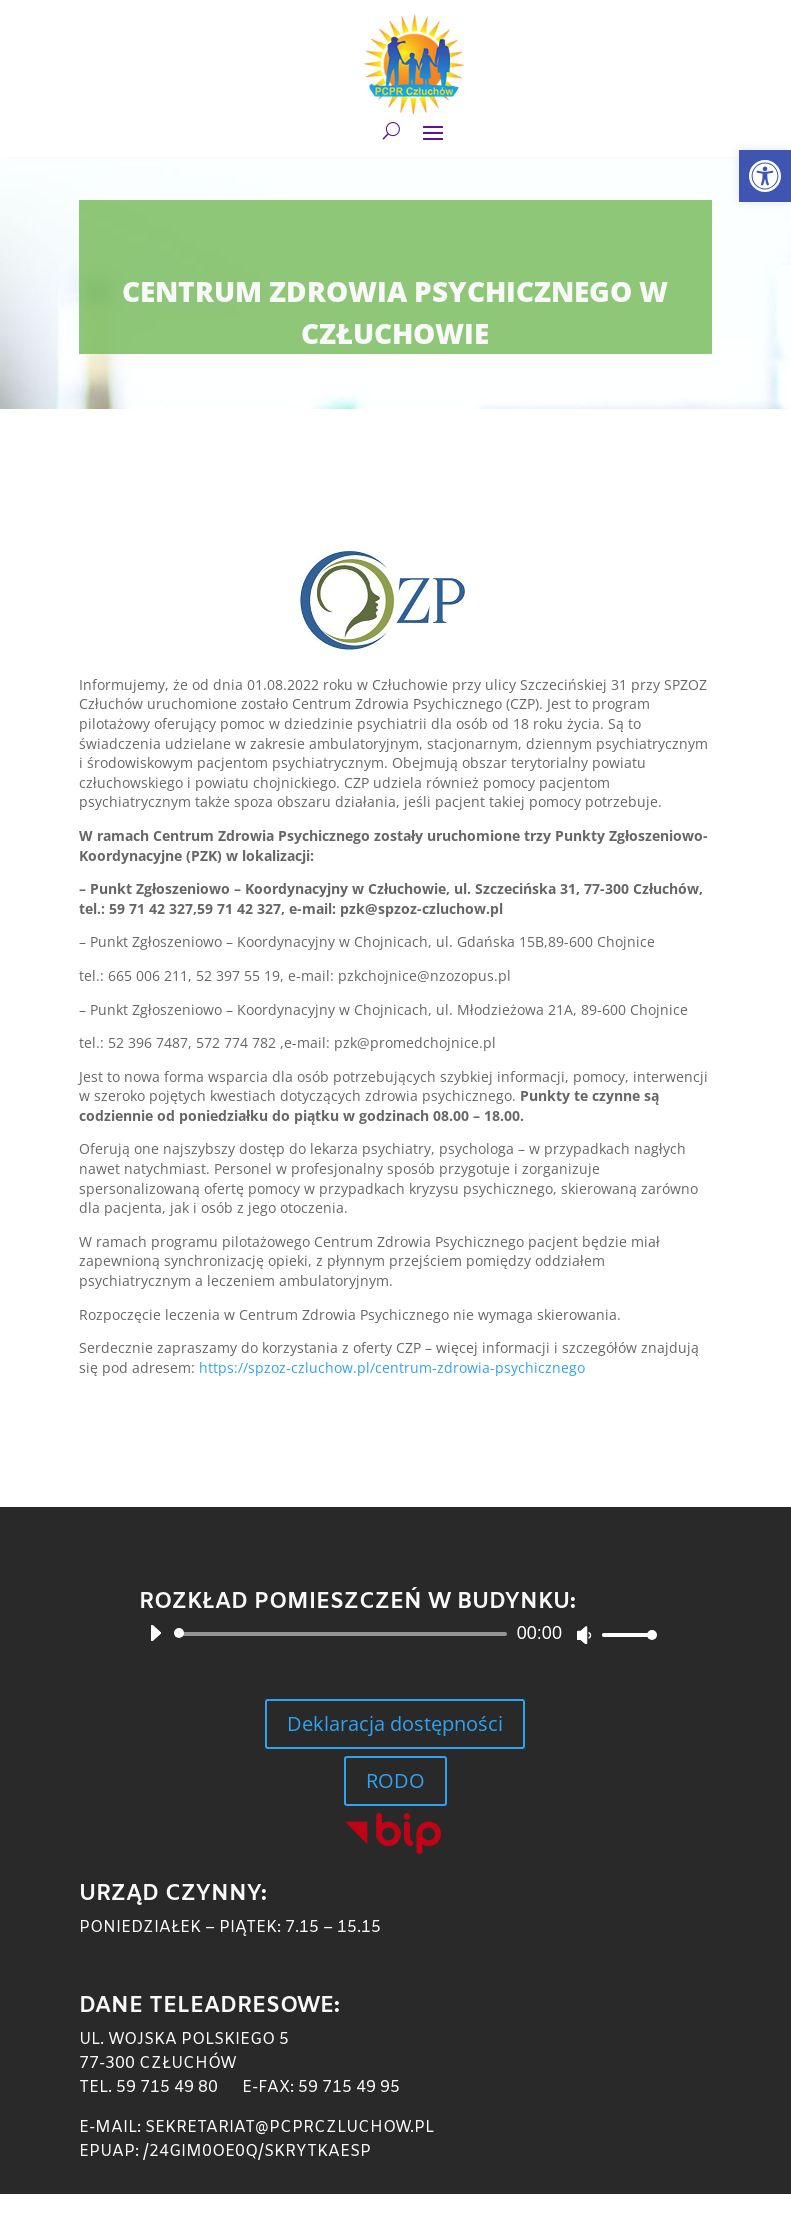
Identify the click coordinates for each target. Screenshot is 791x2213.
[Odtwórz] (155, 1633)
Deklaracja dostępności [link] (395, 1723)
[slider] (344, 1634)
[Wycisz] (584, 1635)
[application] (395, 1634)
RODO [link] (395, 1780)
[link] (765, 176)
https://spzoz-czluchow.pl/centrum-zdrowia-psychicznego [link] (392, 1367)
